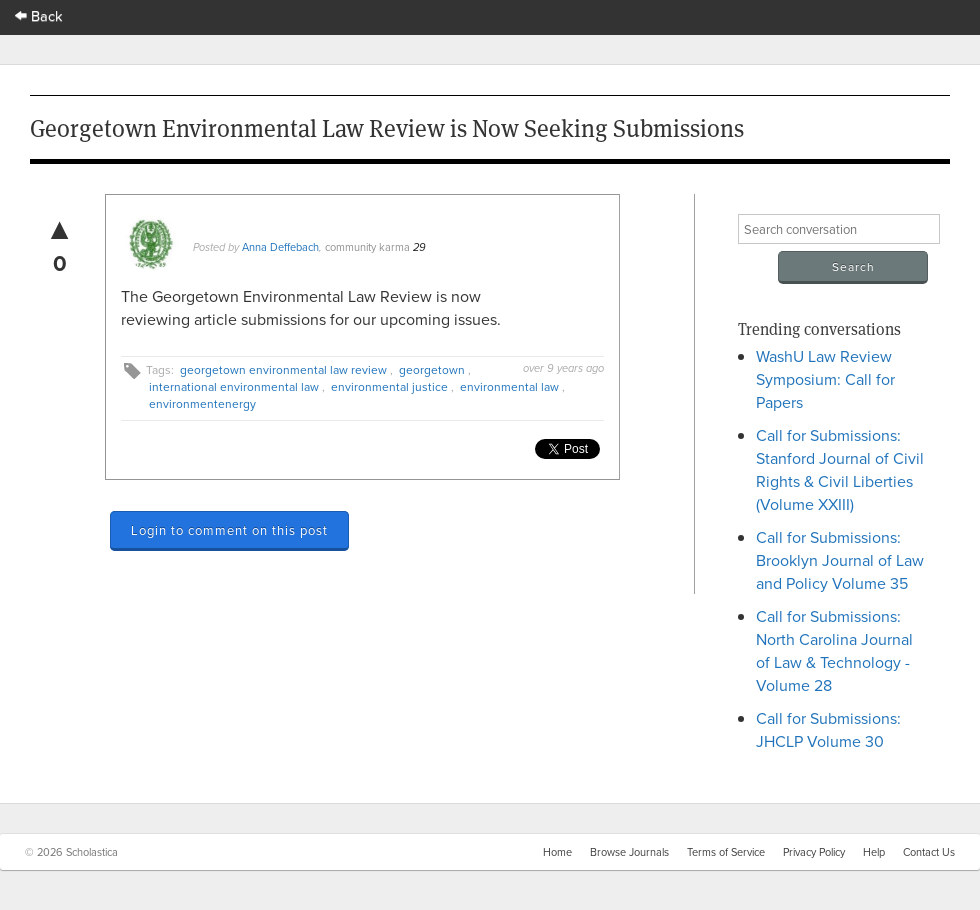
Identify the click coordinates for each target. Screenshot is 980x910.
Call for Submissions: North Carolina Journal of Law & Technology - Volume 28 (834, 650)
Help (874, 852)
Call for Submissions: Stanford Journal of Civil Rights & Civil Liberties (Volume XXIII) (840, 469)
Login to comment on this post (229, 530)
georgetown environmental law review (283, 369)
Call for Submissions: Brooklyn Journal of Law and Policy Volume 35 (840, 560)
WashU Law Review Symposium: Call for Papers (825, 379)
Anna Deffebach (280, 247)
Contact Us (929, 852)
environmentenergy (202, 403)
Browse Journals (629, 852)
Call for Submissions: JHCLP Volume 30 (828, 729)
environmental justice (389, 386)
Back (39, 15)
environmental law (509, 386)
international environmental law (234, 386)
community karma (367, 247)
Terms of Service (726, 852)
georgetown (432, 369)
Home (557, 852)
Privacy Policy (814, 852)
